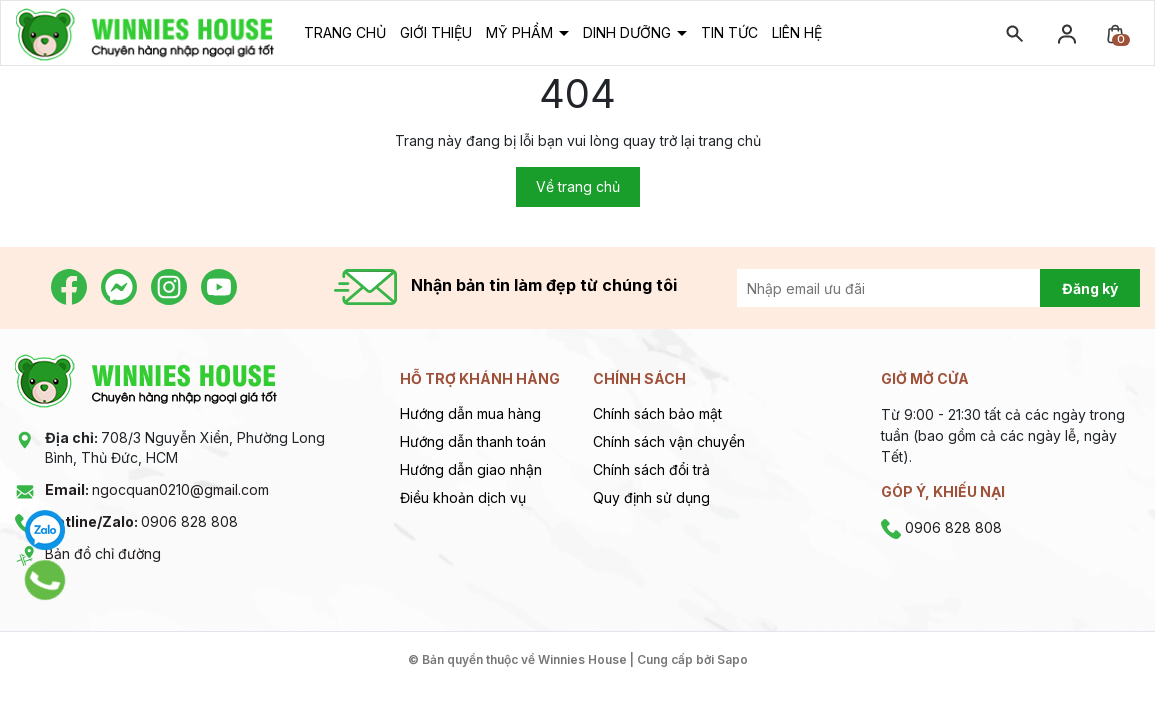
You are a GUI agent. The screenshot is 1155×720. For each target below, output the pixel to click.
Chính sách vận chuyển (669, 441)
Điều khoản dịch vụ (463, 497)
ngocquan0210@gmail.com (157, 489)
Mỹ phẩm (521, 32)
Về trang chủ (578, 186)
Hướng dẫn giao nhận (471, 469)
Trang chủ (345, 32)
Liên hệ (797, 32)
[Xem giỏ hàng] (1115, 32)
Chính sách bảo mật (657, 413)
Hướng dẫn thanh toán (473, 441)
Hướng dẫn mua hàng (470, 413)
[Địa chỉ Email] (911, 288)
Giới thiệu (436, 32)
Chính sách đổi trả (651, 469)
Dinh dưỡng (629, 32)
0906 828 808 (141, 521)
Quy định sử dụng (651, 497)
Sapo (732, 659)
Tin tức (729, 32)
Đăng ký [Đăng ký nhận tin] (1090, 288)
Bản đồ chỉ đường (103, 553)
